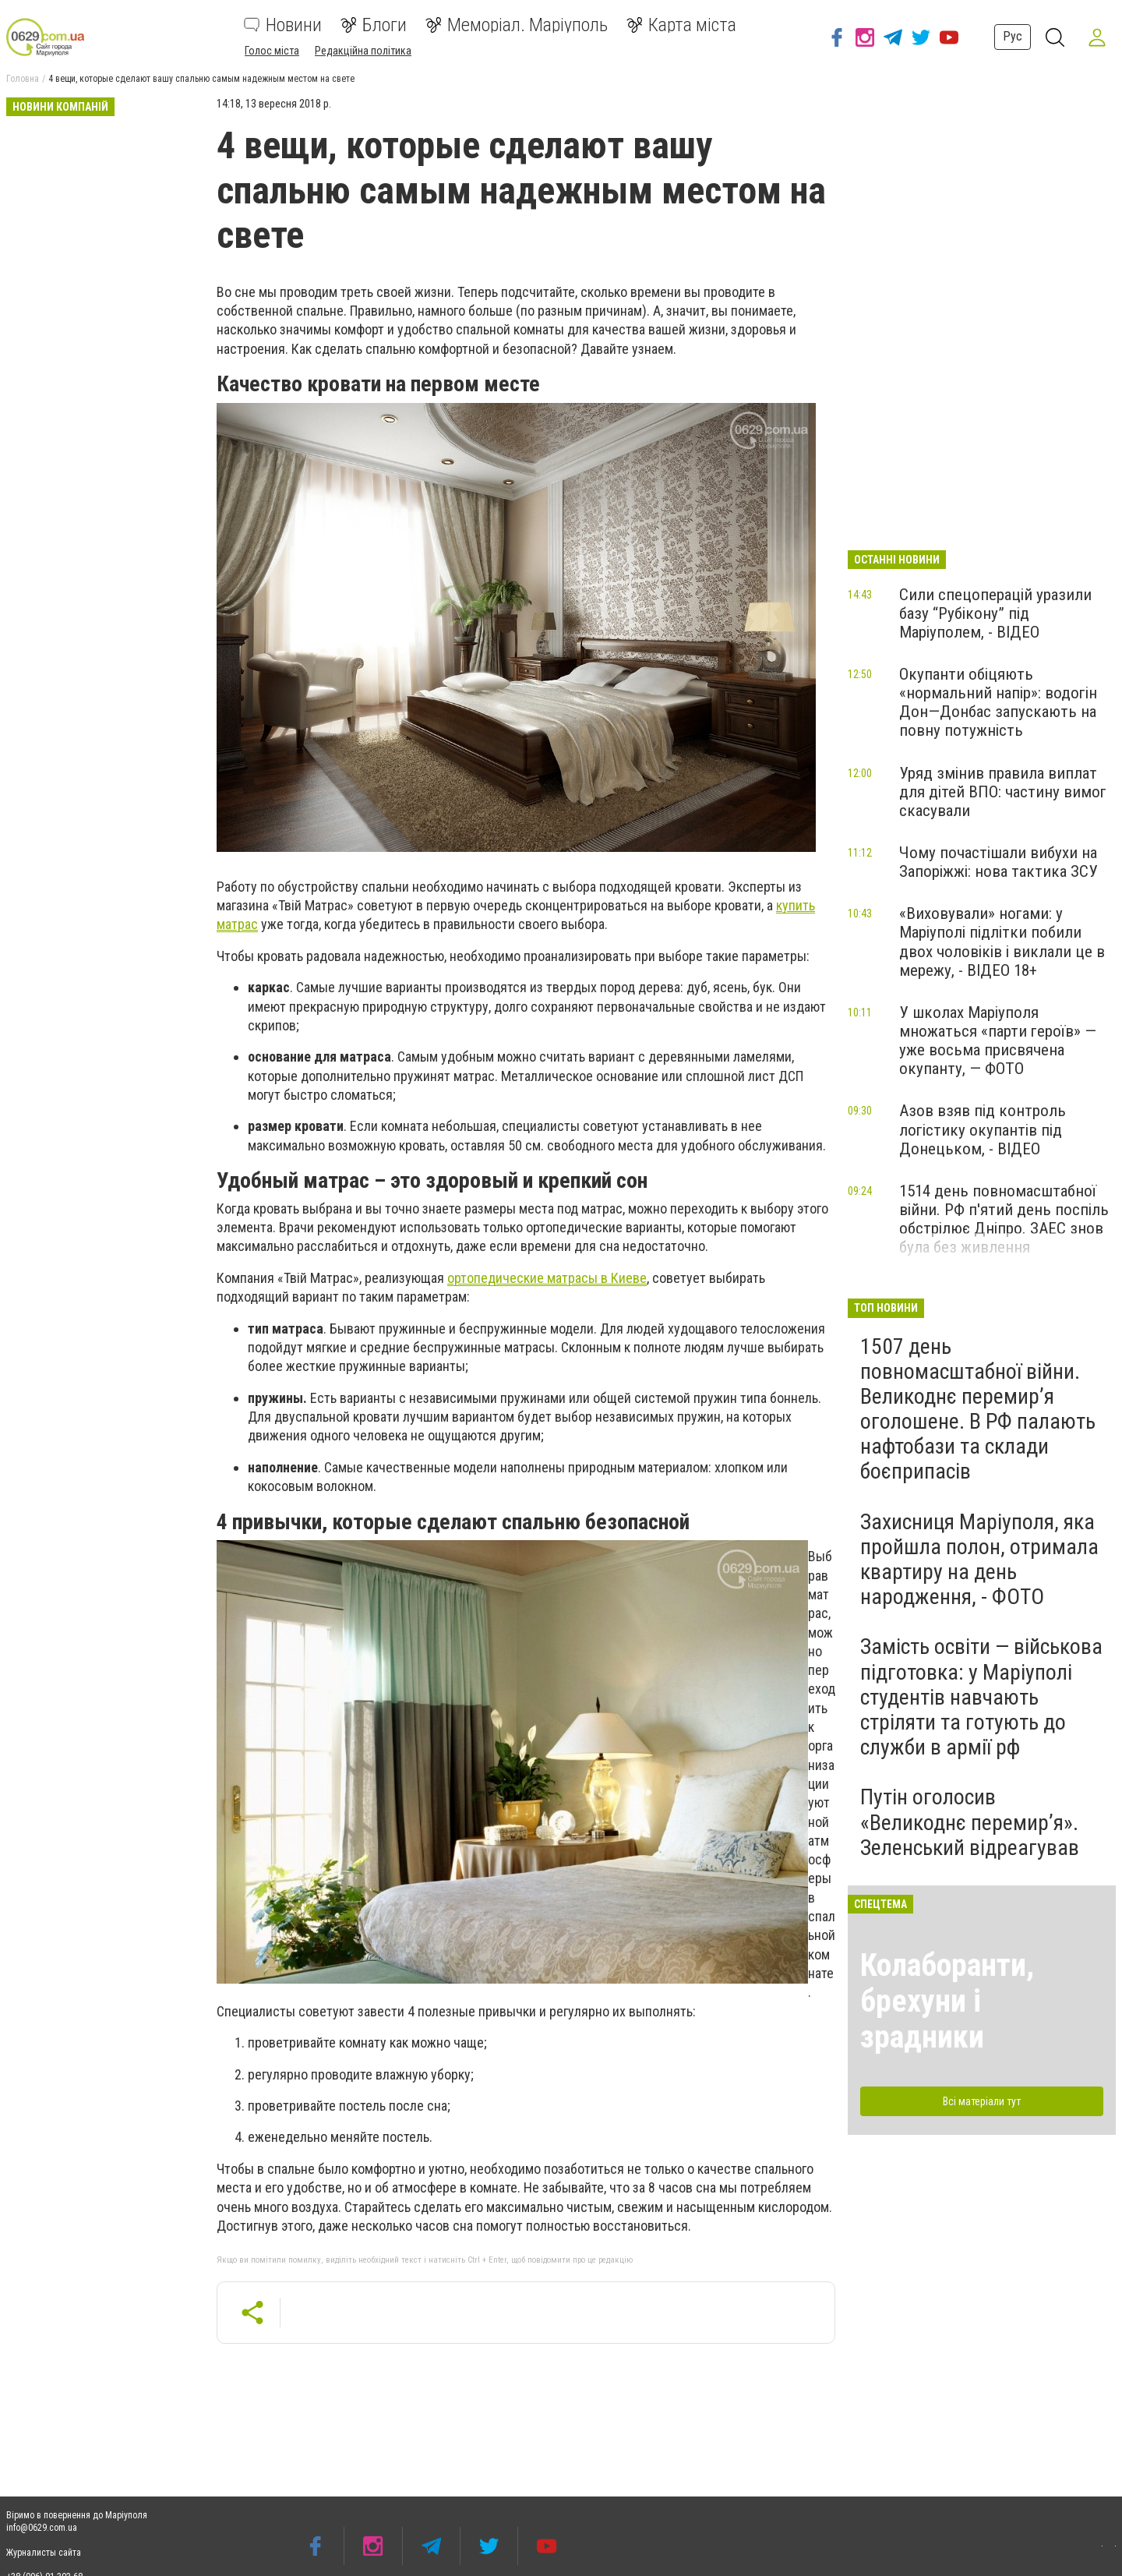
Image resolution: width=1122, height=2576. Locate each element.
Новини (283, 25)
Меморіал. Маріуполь (516, 25)
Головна (22, 78)
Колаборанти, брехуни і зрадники (947, 2001)
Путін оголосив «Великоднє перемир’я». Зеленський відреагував (969, 1822)
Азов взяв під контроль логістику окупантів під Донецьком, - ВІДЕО (982, 1129)
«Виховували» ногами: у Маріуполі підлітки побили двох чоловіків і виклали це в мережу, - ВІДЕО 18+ (1002, 941)
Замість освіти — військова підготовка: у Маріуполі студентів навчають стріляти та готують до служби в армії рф (981, 1697)
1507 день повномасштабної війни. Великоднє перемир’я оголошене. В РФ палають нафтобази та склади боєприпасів (978, 1409)
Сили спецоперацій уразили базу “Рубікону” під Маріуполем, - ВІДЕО (995, 613)
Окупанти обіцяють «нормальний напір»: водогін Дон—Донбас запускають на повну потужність (998, 702)
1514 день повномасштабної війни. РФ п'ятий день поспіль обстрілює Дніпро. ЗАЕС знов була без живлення (1004, 1219)
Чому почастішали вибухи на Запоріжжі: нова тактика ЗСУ (998, 862)
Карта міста (681, 25)
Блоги (373, 25)
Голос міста (272, 50)
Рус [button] (1010, 36)
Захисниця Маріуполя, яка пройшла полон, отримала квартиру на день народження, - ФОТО (979, 1559)
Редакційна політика (363, 50)
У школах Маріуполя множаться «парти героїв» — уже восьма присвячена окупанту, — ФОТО (997, 1040)
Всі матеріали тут (982, 2101)
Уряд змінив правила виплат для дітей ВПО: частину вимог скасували (1002, 792)
